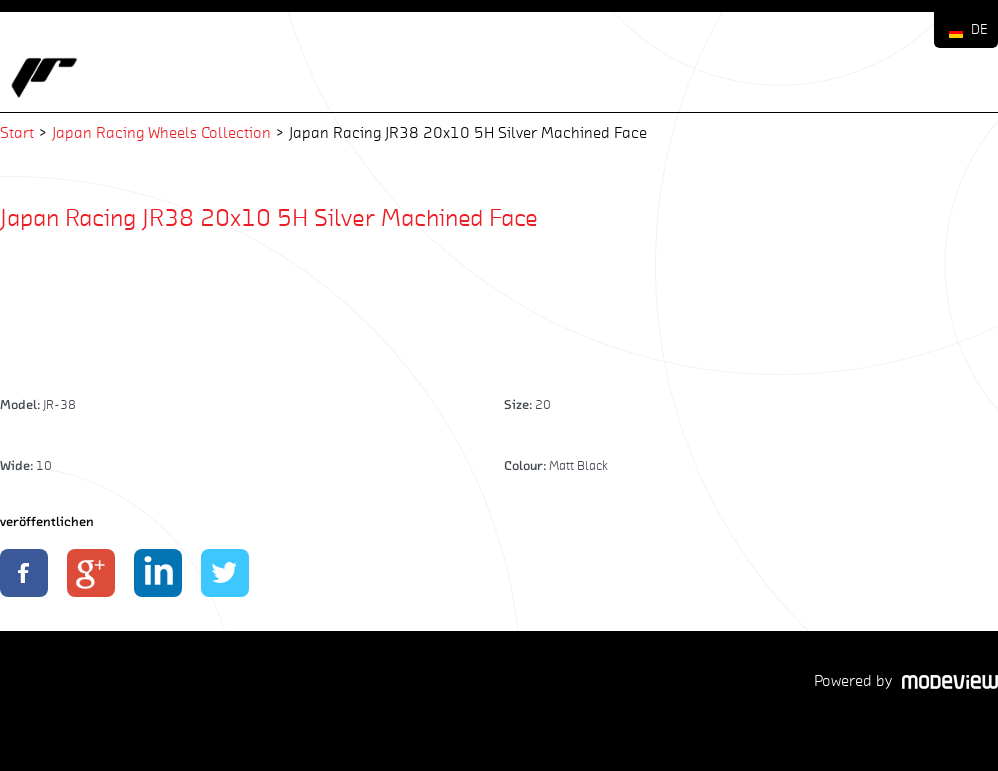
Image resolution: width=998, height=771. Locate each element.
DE (979, 29)
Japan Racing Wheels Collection (161, 132)
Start (17, 132)
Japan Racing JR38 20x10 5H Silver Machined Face (269, 217)
